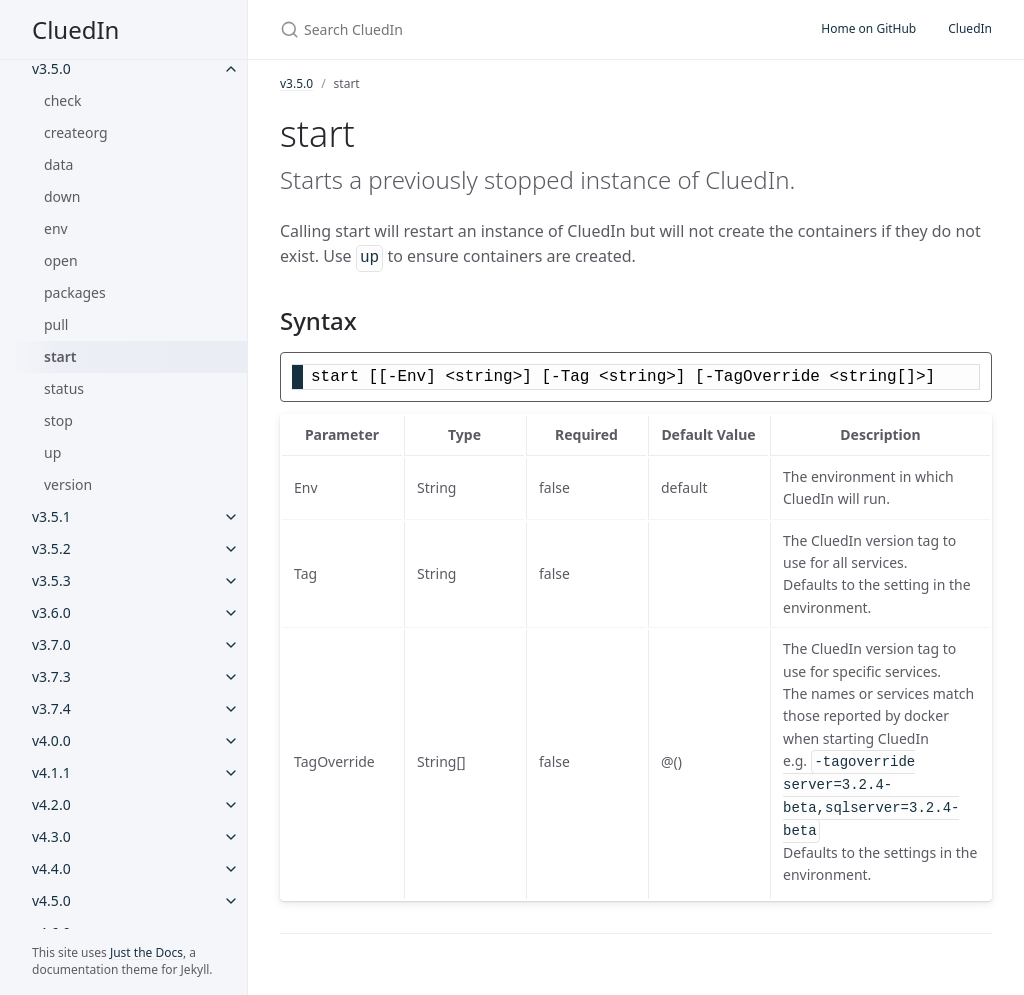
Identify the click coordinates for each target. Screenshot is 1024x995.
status (64, 388)
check (62, 100)
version (68, 484)
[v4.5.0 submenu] (231, 901)
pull (56, 324)
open (61, 260)
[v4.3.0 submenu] (231, 837)
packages (75, 292)
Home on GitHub (868, 28)
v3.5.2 (51, 548)
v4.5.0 (51, 900)
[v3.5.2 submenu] (231, 549)
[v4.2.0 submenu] (231, 805)
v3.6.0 (51, 612)
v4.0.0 (51, 740)
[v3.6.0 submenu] (231, 613)
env (56, 228)
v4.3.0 (51, 836)
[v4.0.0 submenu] (231, 741)
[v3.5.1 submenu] (231, 517)
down (62, 196)
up (52, 452)
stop (58, 420)
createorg (76, 132)
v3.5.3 (51, 580)
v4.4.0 (51, 868)
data (58, 164)
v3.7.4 (51, 708)
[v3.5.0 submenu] (231, 69)
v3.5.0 (51, 68)
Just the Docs (146, 952)
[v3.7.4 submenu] (231, 709)
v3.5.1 (51, 516)
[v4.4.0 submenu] (231, 869)
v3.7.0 (51, 644)
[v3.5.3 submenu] (231, 581)
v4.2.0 (51, 804)
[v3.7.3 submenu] (231, 677)
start (60, 356)
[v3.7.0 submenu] (231, 645)
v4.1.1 (51, 772)
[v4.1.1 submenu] (231, 773)
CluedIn (75, 29)
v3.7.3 (51, 676)
